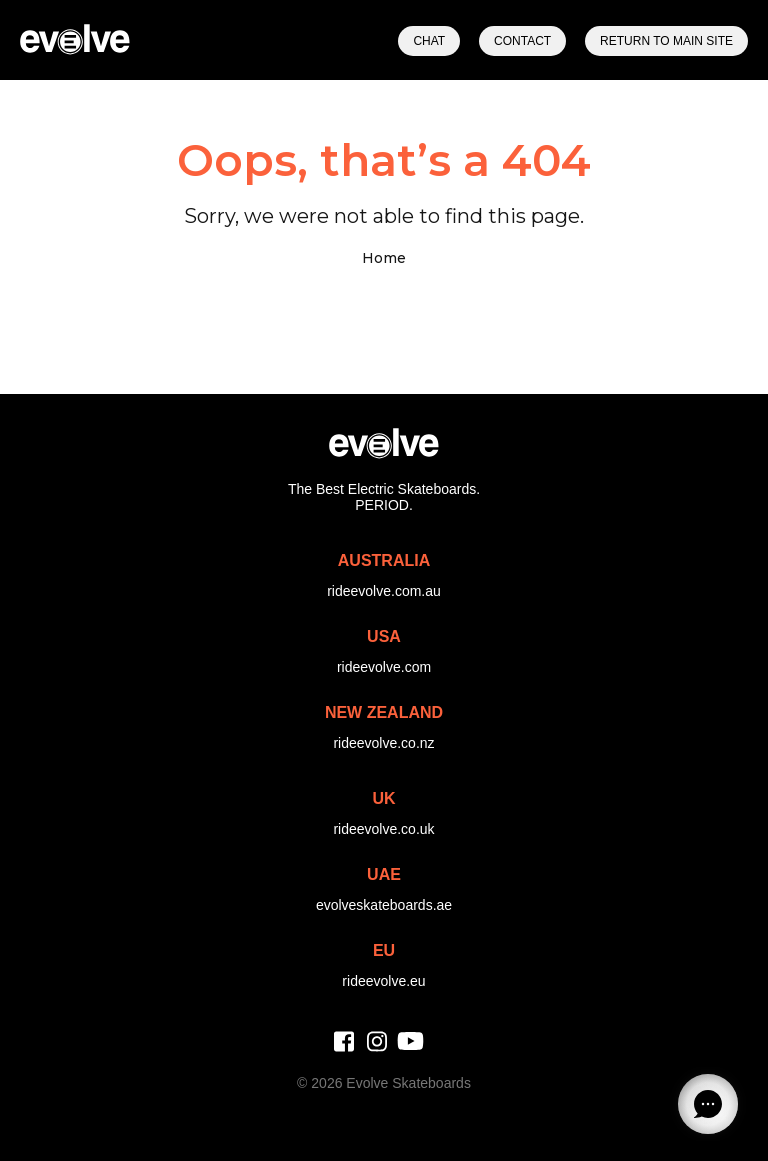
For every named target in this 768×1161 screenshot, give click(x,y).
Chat (429, 41)
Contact (522, 41)
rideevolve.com (384, 667)
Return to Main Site (666, 41)
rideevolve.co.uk (383, 829)
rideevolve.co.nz (383, 743)
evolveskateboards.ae (384, 905)
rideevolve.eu (383, 981)
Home (384, 258)
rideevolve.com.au (384, 591)
